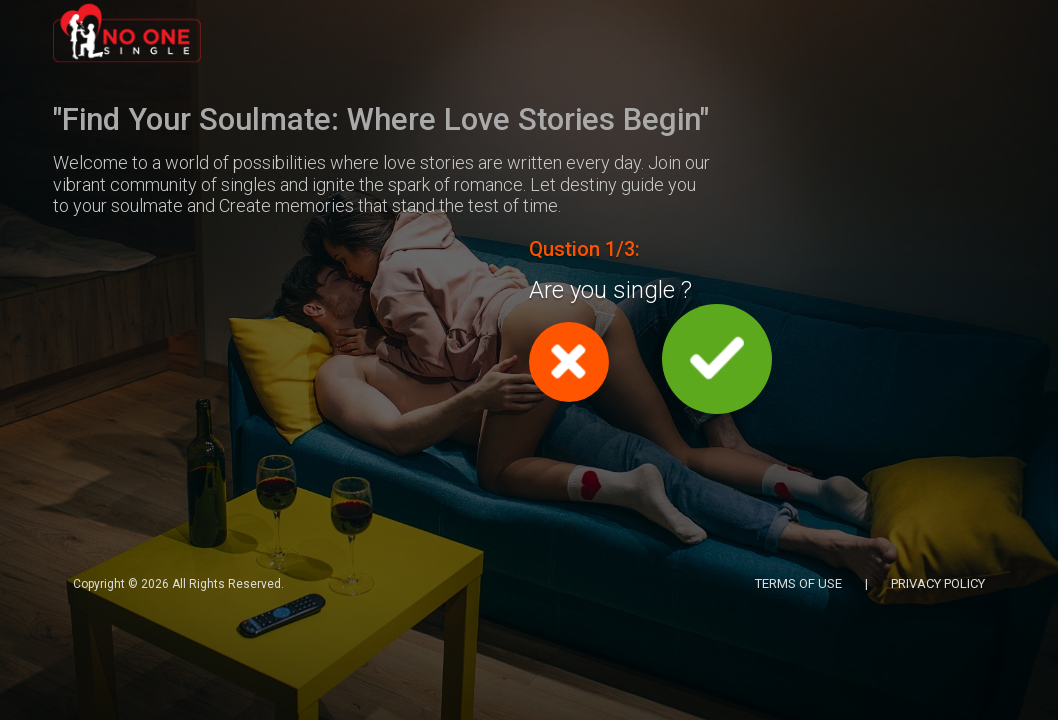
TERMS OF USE (798, 583)
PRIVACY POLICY (938, 583)
